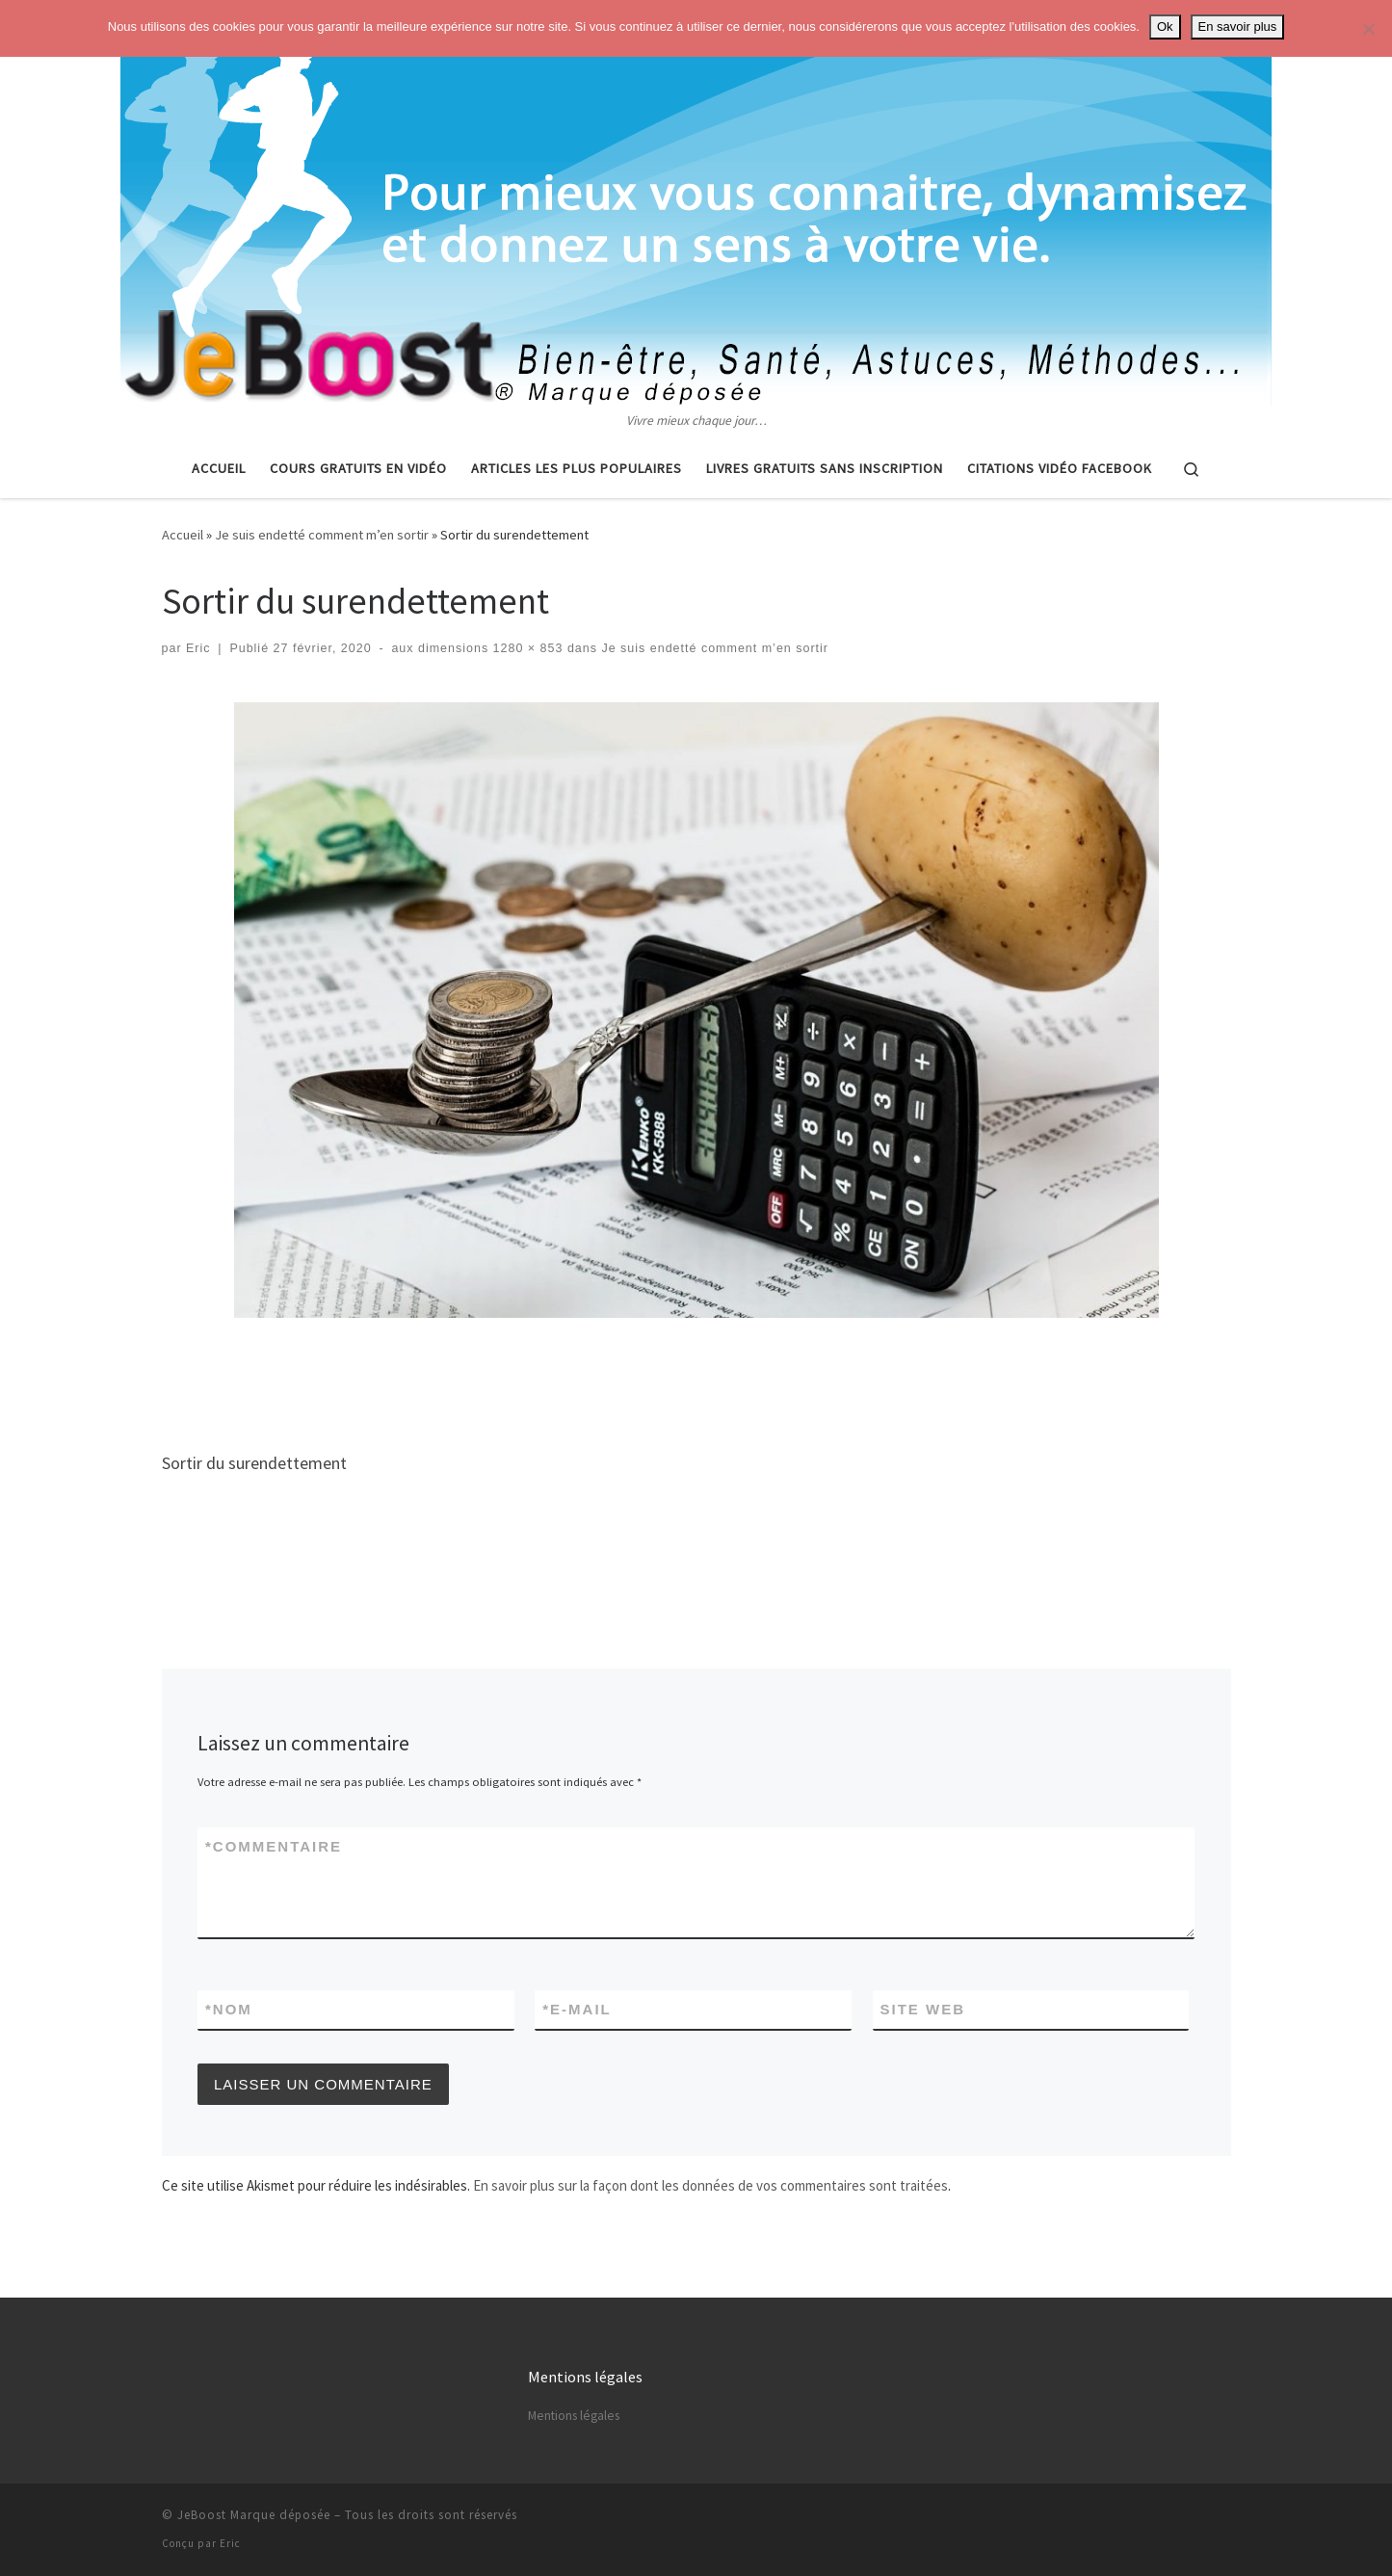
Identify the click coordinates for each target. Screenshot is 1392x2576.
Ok (1165, 26)
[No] (1368, 29)
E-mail (577, 2009)
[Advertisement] (696, 1377)
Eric (198, 648)
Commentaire (273, 1846)
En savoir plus (1237, 26)
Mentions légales (573, 2415)
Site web (923, 2009)
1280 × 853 (525, 648)
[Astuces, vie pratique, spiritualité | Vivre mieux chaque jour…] (696, 205)
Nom (228, 2009)
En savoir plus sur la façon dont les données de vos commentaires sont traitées (710, 2185)
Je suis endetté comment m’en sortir (322, 534)
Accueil (182, 534)
